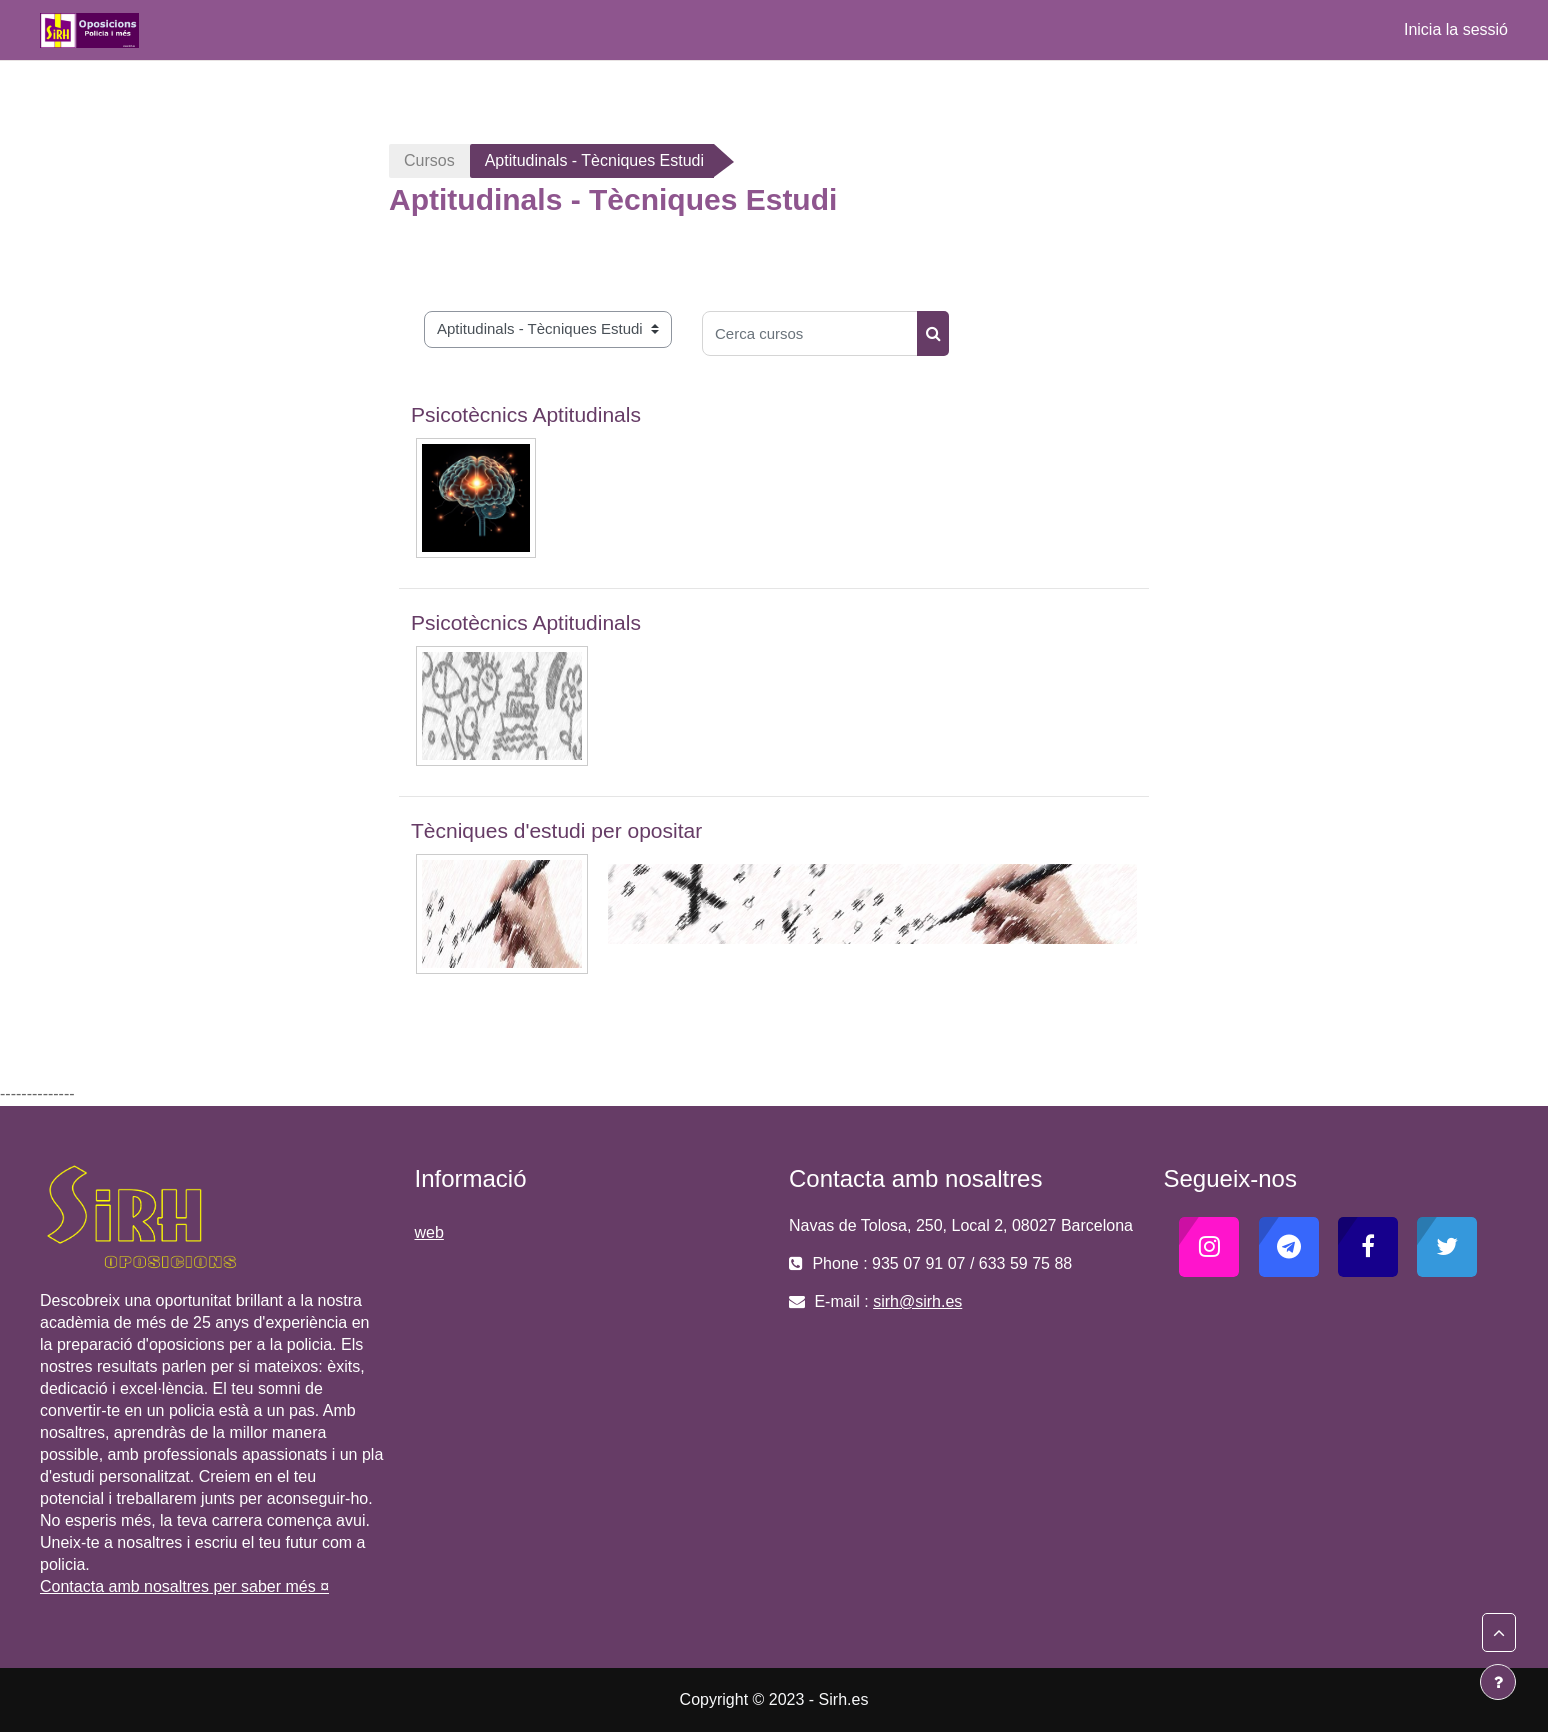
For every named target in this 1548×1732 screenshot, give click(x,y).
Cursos (429, 160)
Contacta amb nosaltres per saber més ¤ (184, 1586)
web (429, 1232)
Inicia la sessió (1456, 29)
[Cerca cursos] (810, 333)
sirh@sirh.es (917, 1301)
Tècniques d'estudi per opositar (556, 830)
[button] (1499, 1633)
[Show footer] (1498, 1682)
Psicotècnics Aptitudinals (526, 414)
